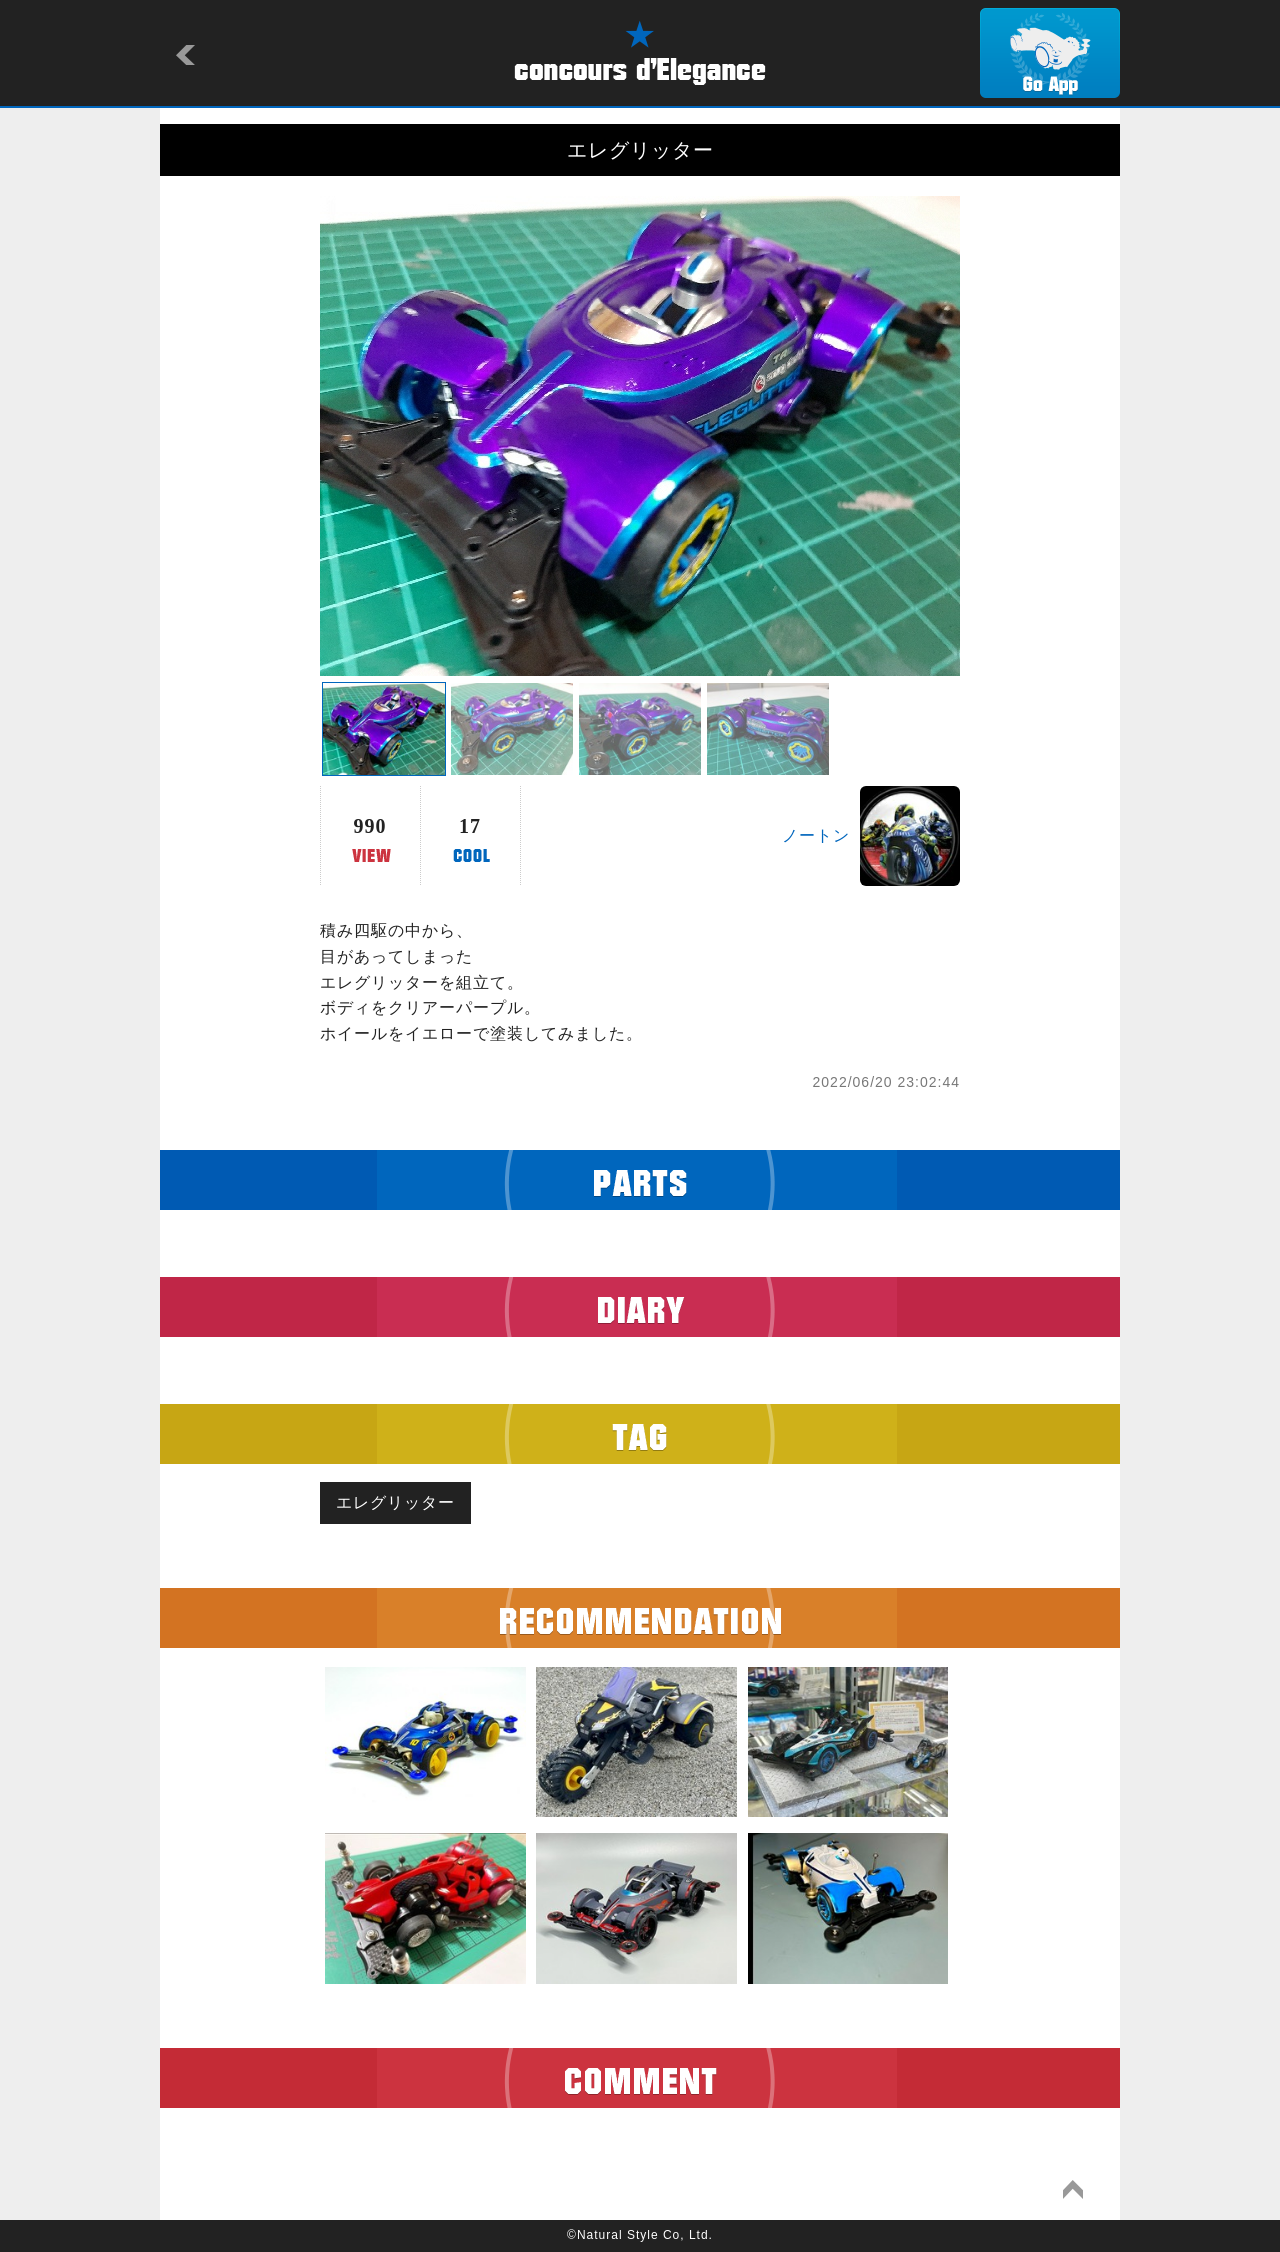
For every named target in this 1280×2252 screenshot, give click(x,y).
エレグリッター (395, 1502)
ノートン (816, 835)
